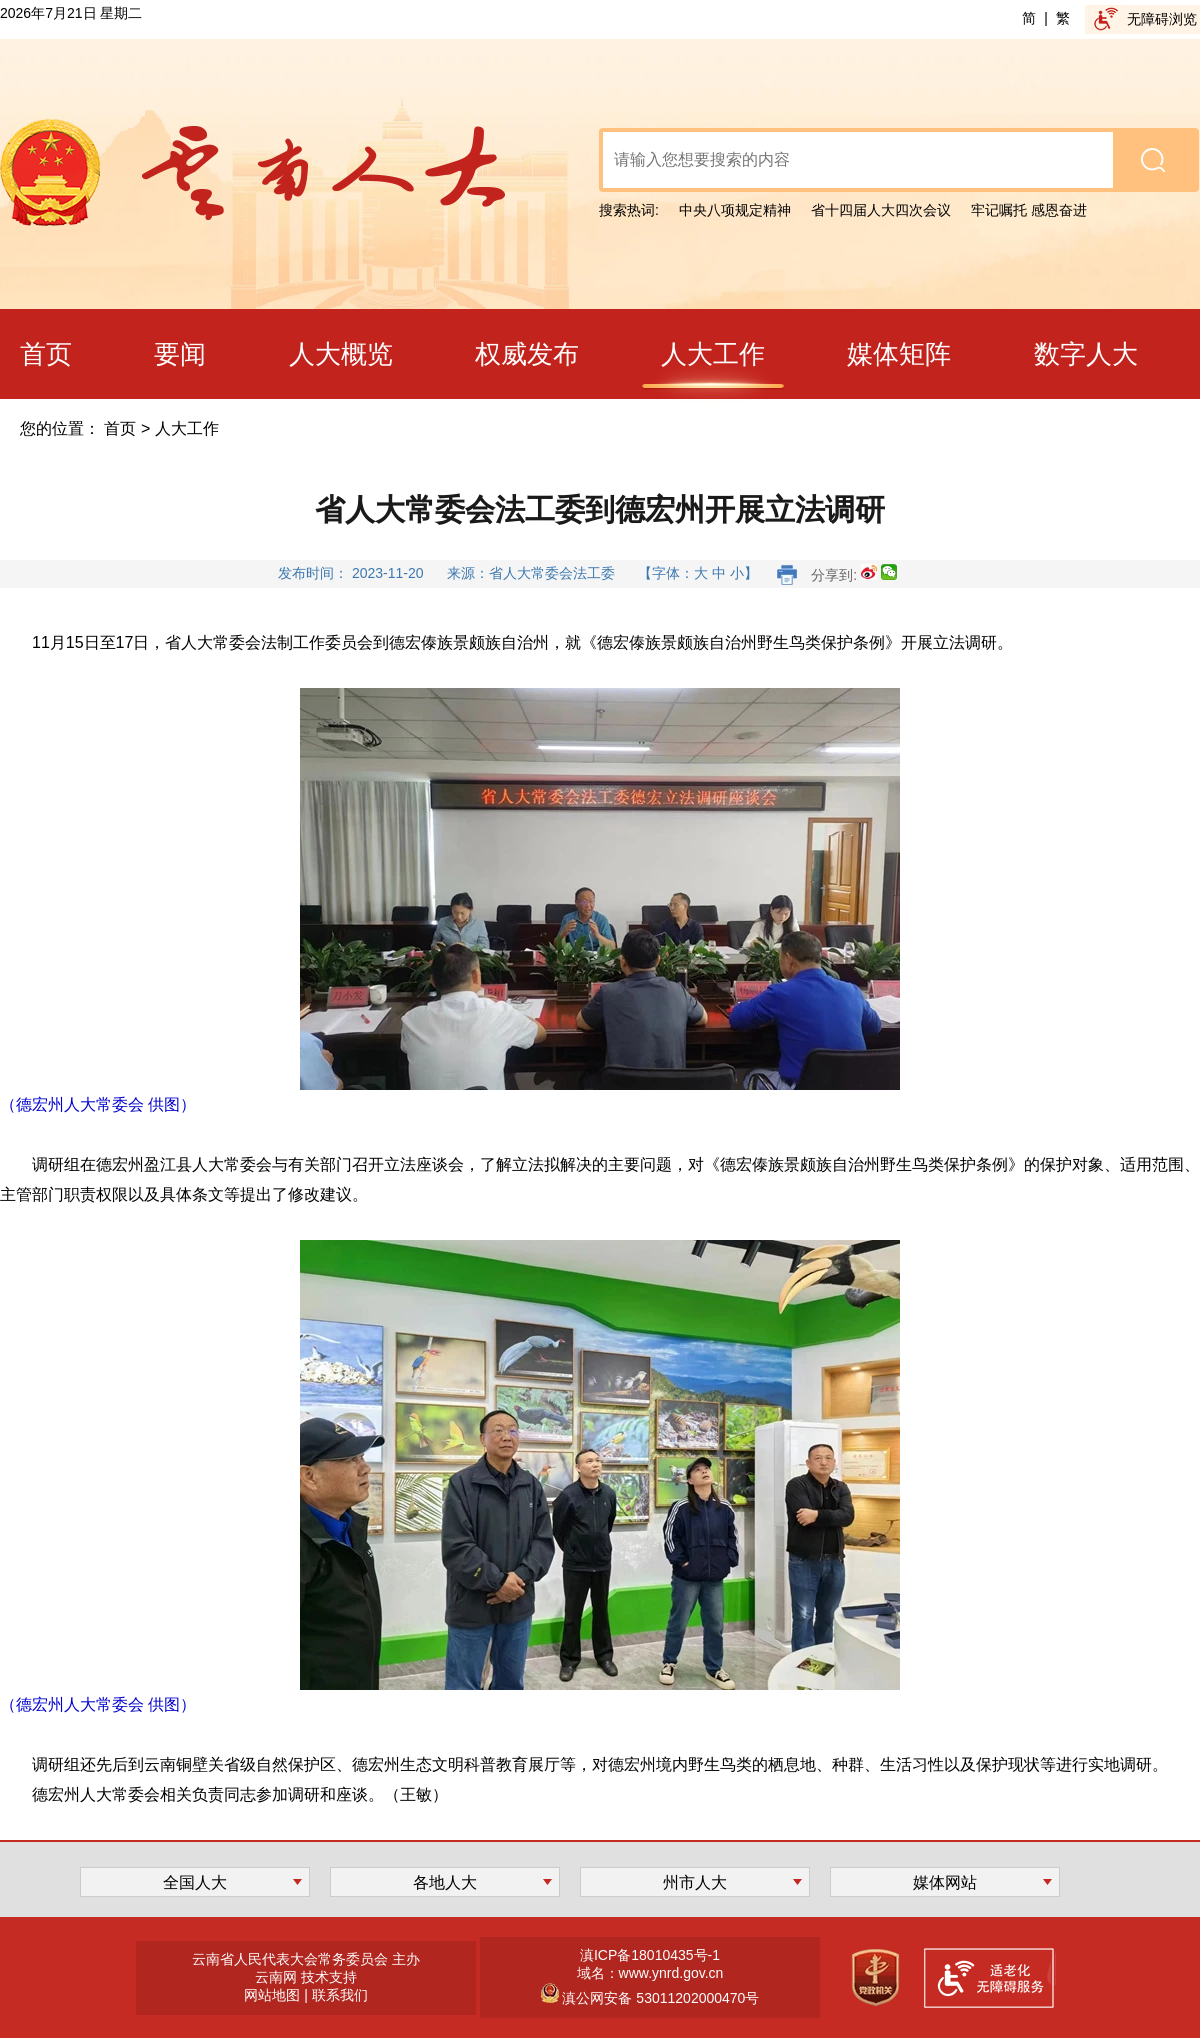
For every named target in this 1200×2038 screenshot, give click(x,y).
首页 (120, 428)
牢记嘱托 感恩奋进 (1029, 210)
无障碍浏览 (1162, 19)
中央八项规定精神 (735, 210)
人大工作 (187, 428)
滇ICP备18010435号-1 (650, 1955)
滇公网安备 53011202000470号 (659, 1998)
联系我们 (340, 1995)
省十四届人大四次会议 (881, 210)
